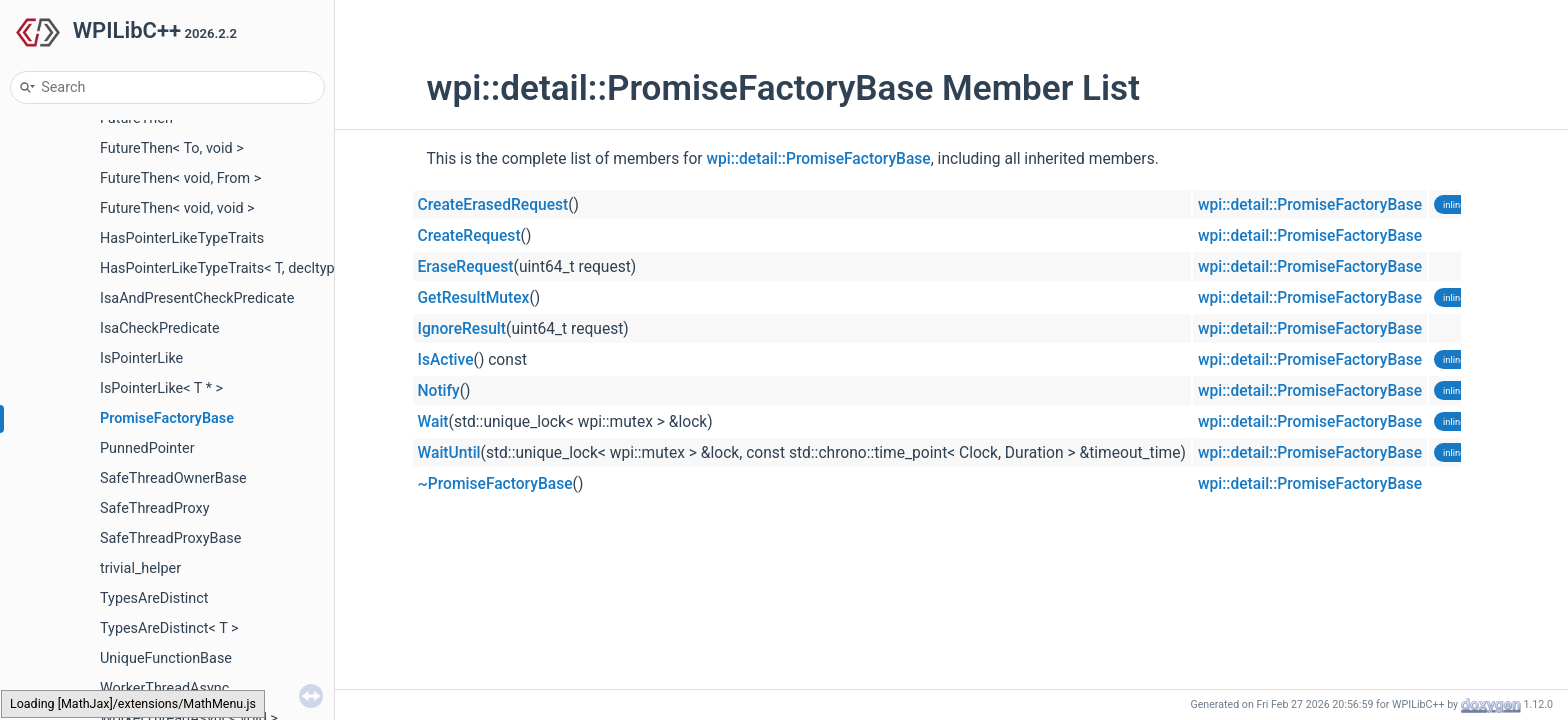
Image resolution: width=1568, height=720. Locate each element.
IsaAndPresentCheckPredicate (197, 298)
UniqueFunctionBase (166, 658)
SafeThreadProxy (155, 508)
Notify (439, 391)
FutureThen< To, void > (172, 148)
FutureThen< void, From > (180, 178)
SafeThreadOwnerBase (173, 478)
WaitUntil (449, 453)
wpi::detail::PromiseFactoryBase (819, 159)
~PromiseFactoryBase (495, 484)
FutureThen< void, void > (177, 208)
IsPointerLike (141, 358)
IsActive (446, 360)
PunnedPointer (147, 448)
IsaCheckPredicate (160, 328)
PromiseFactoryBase (167, 418)
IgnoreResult (462, 329)
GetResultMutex (474, 298)
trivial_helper (140, 568)
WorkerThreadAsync (164, 688)
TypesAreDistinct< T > (169, 628)
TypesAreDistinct (154, 598)
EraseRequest (466, 267)
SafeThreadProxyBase (170, 538)
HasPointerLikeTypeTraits (182, 238)
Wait (433, 422)
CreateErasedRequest (493, 205)
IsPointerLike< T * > (161, 388)
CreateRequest (469, 236)
